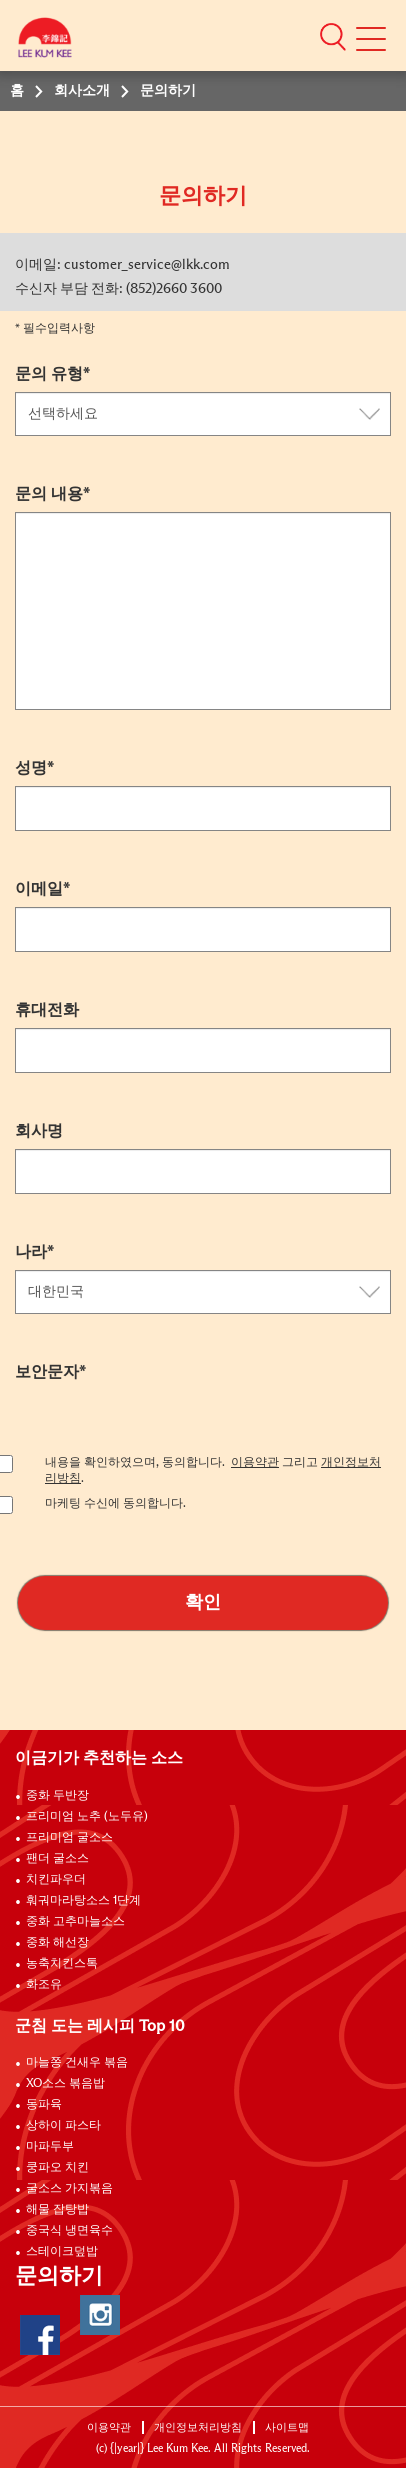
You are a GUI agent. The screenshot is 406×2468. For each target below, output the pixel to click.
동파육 (44, 2105)
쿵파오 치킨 (57, 2168)
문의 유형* (52, 374)
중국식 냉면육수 (69, 2231)
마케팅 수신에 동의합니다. (115, 1504)
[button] (333, 36)
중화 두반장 (57, 1796)
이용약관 (255, 1463)
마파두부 (50, 2147)
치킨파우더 (56, 1880)
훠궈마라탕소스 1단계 (83, 1901)
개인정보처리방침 (198, 2427)
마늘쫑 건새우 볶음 (77, 2063)
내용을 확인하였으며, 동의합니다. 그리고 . (213, 1471)
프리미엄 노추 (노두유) (87, 1817)
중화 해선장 (57, 1943)
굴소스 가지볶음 (69, 2189)
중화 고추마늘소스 (75, 1922)
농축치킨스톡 (62, 1964)
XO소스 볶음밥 (65, 2084)
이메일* (42, 889)
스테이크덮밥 (62, 2252)
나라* (34, 1252)
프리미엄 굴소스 (69, 1838)
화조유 (44, 1985)
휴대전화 (47, 1010)
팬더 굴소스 (57, 1859)
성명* (34, 768)
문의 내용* (52, 494)
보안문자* (50, 1372)
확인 (203, 1603)
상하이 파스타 (63, 2126)
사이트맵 (287, 2427)
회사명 (39, 1131)
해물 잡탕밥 (57, 2210)
